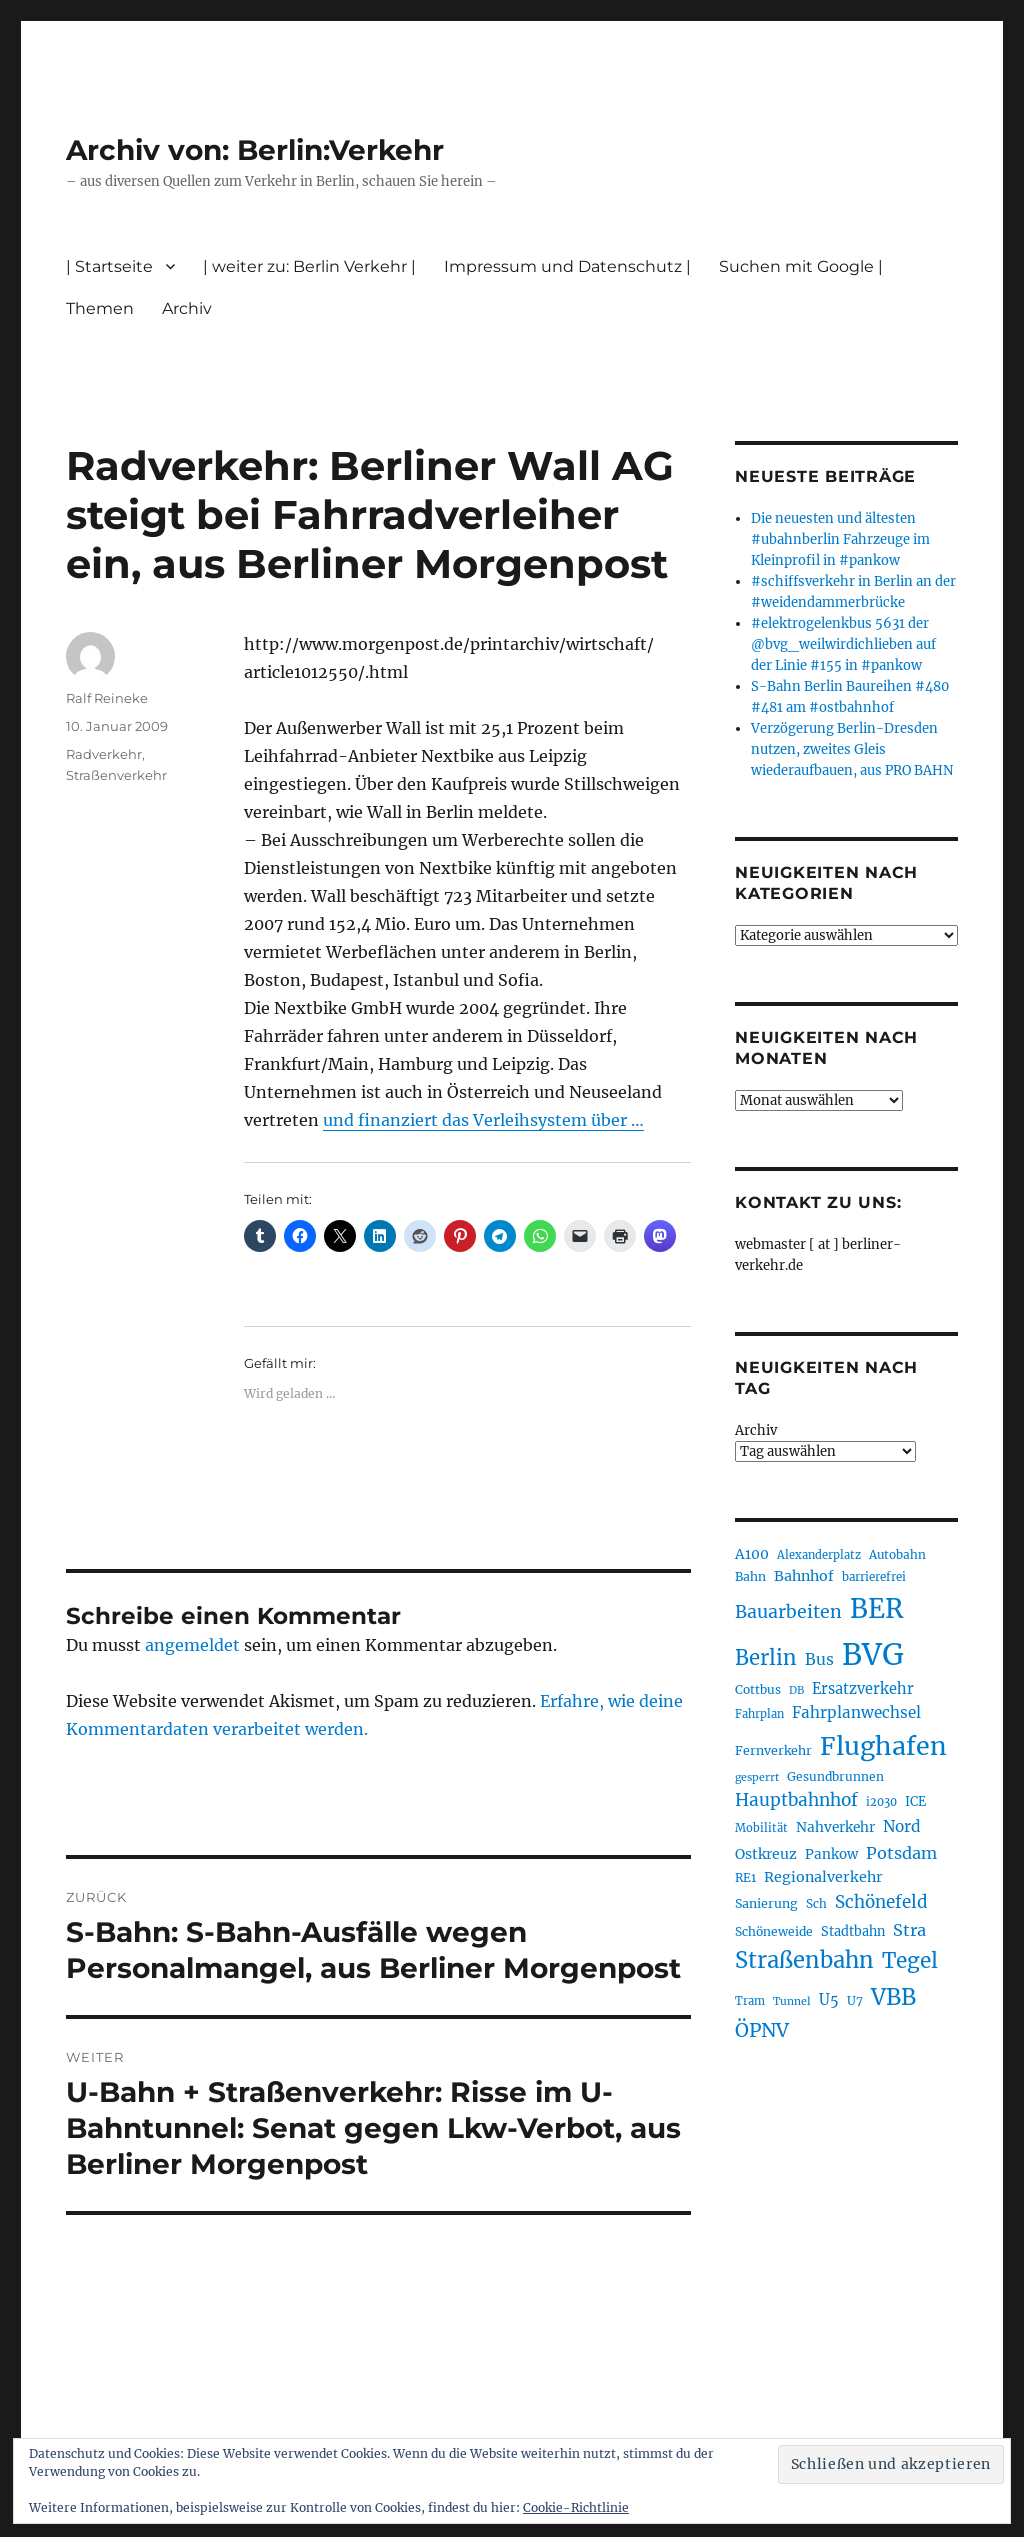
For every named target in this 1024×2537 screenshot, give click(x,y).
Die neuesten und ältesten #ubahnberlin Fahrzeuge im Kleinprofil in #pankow (840, 539)
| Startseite (109, 266)
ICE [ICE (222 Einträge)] (915, 1801)
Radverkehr (104, 754)
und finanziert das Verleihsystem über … (483, 1120)
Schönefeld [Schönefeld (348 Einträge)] (881, 1902)
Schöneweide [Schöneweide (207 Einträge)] (774, 1931)
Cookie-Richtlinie (576, 2507)
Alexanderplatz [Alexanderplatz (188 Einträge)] (819, 1555)
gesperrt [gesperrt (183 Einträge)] (757, 1777)
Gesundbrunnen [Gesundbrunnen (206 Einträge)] (835, 1776)
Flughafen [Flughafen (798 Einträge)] (883, 1746)
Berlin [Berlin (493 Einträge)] (766, 1658)
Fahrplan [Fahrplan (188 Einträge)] (759, 1714)
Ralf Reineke (107, 698)
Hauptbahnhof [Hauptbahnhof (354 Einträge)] (796, 1800)
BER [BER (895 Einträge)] (876, 1608)
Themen (100, 308)
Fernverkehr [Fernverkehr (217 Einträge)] (773, 1750)
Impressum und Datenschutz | (567, 266)
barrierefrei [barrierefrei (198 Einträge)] (874, 1577)
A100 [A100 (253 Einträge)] (752, 1554)
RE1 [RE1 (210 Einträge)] (745, 1877)
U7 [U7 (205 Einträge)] (855, 2000)
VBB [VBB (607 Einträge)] (893, 1997)
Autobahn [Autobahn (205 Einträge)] (897, 1554)
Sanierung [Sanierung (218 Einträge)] (766, 1903)
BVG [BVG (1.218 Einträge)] (873, 1654)
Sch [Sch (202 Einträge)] (816, 1903)
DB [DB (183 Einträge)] (796, 1690)
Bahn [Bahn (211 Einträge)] (750, 1576)
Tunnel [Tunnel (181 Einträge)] (792, 2001)
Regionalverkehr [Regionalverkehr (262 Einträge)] (823, 1877)
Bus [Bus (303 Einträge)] (819, 1659)
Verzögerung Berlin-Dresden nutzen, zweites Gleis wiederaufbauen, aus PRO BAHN (852, 749)
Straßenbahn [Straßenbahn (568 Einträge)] (804, 1960)
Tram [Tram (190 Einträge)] (750, 2001)
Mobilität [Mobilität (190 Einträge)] (761, 1828)
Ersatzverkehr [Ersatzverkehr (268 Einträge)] (863, 1689)
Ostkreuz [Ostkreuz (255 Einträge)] (766, 1854)
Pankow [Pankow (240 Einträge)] (831, 1854)
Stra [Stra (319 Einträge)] (909, 1930)
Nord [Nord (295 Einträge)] (902, 1826)
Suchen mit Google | (801, 266)
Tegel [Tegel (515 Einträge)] (910, 1961)
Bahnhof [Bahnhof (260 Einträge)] (804, 1576)
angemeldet (192, 1645)
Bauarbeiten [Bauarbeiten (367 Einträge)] (788, 1612)
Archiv (187, 308)
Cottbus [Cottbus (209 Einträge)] (758, 1689)
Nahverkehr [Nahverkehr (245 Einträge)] (835, 1827)
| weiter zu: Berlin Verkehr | (309, 266)
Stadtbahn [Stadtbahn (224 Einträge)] (853, 1931)
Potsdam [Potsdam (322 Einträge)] (901, 1853)
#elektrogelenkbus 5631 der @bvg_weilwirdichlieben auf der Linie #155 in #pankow (843, 644)
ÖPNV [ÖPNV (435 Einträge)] (762, 2030)
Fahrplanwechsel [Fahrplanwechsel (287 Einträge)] (856, 1712)
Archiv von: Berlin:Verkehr (255, 150)
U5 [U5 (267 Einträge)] (829, 2000)
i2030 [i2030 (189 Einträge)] (881, 1802)
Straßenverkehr (116, 775)
